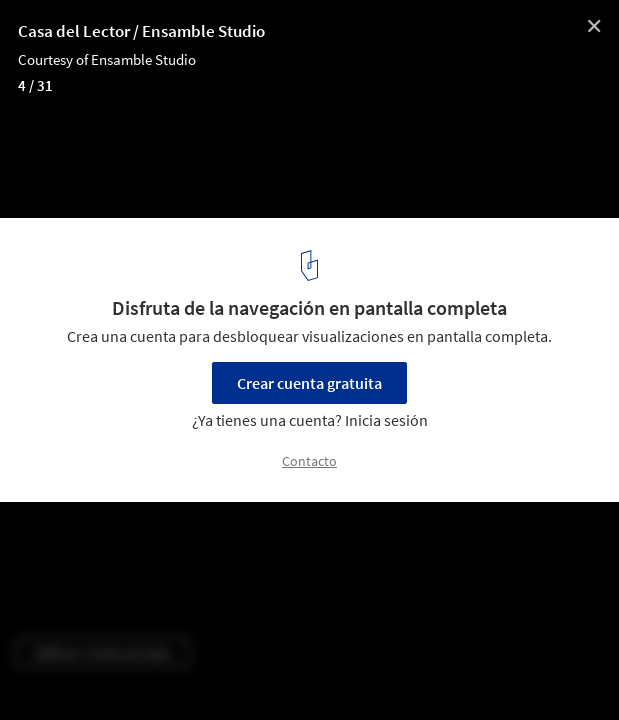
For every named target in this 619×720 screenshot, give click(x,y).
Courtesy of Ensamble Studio (107, 59)
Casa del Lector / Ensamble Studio (141, 31)
